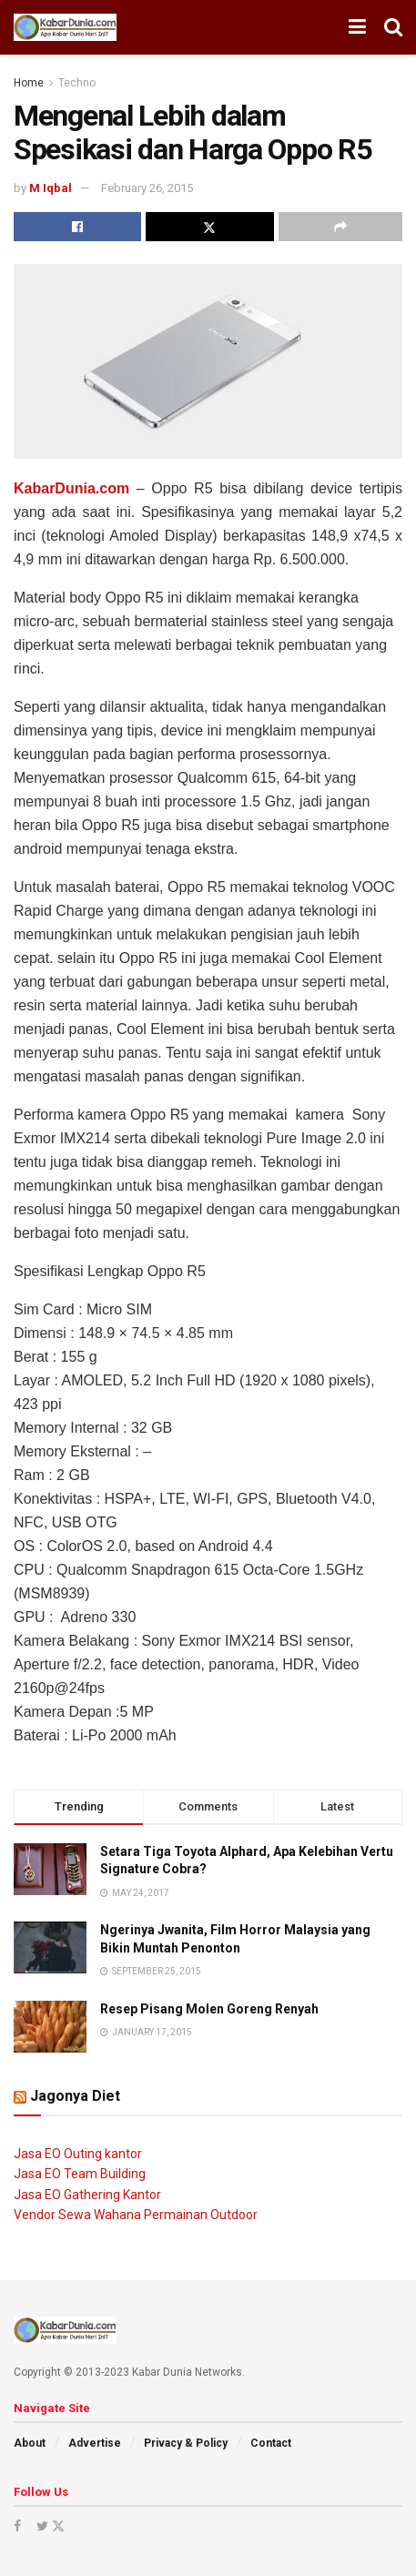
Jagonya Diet (75, 2095)
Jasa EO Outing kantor (78, 2153)
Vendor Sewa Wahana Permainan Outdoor (136, 2214)
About (30, 2443)
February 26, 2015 (147, 188)
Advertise (94, 2443)
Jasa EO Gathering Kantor (87, 2194)
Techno (77, 82)
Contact (270, 2443)
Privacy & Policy (186, 2443)
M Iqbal (50, 188)
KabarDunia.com (71, 488)
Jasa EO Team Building (80, 2173)
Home (29, 82)
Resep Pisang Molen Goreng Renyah (209, 2009)
